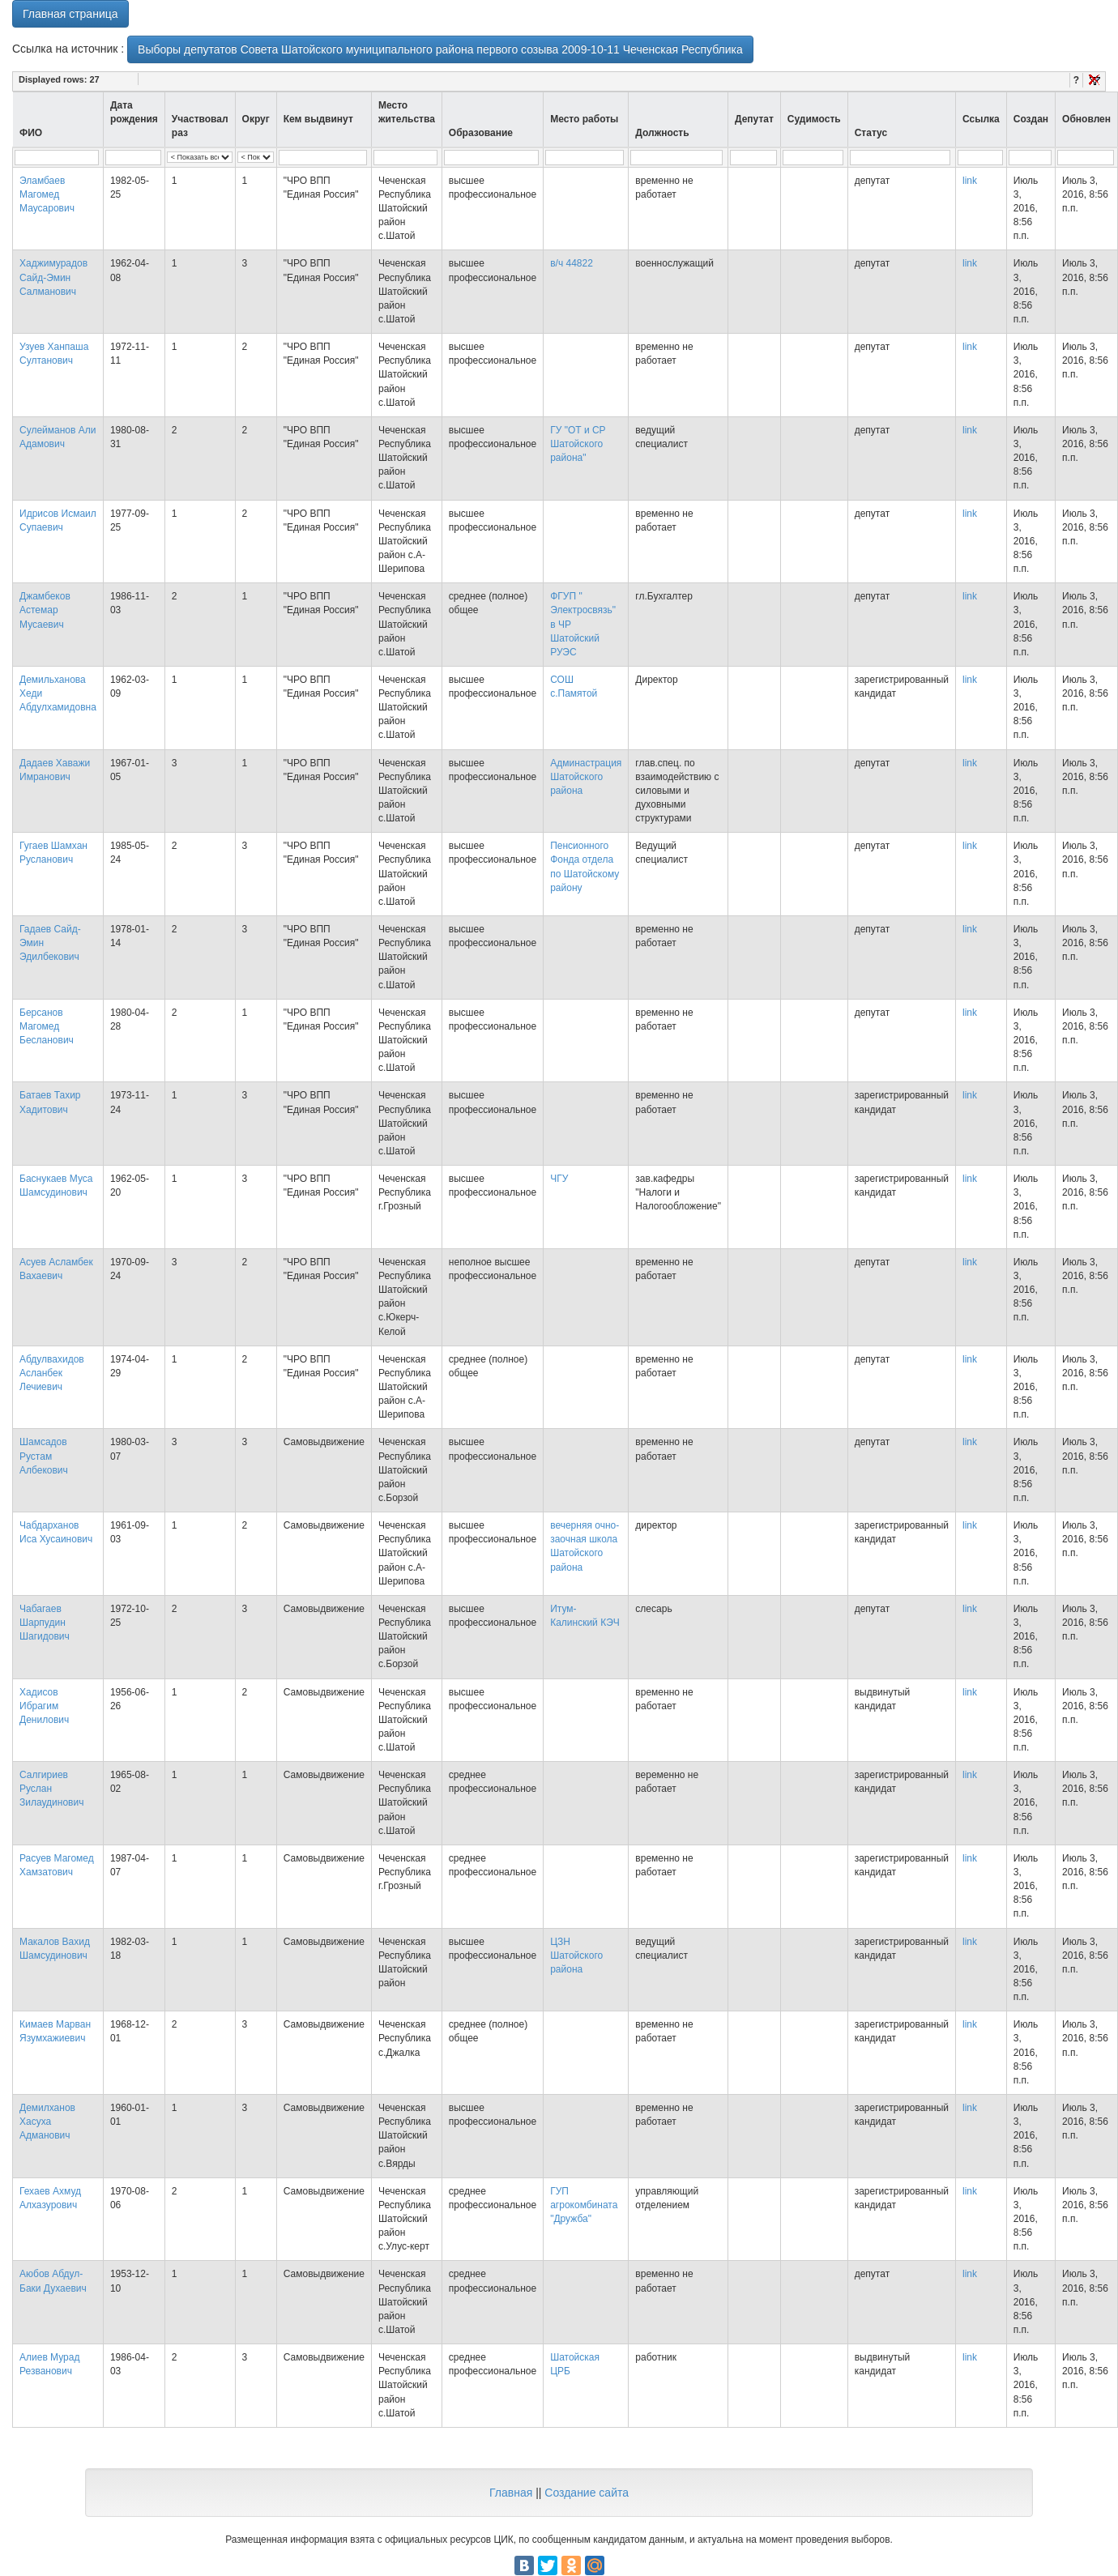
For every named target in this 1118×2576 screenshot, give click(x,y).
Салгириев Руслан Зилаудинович (51, 1788)
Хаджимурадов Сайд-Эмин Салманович (53, 277)
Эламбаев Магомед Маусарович (47, 194)
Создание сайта (586, 2492)
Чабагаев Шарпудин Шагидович (44, 1622)
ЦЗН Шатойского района (576, 1955)
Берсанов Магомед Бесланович (46, 1026)
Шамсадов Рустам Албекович (43, 1455)
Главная (510, 2492)
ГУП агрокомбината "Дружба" (583, 2205)
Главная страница (70, 13)
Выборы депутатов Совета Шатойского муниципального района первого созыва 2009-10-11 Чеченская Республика (440, 49)
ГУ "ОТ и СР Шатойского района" (577, 443)
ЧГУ (559, 1178)
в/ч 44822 (571, 263)
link (969, 180)
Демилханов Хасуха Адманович (47, 2121)
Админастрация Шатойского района (585, 776)
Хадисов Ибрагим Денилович (44, 1706)
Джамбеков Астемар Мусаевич (44, 610)
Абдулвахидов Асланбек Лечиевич (51, 1373)
